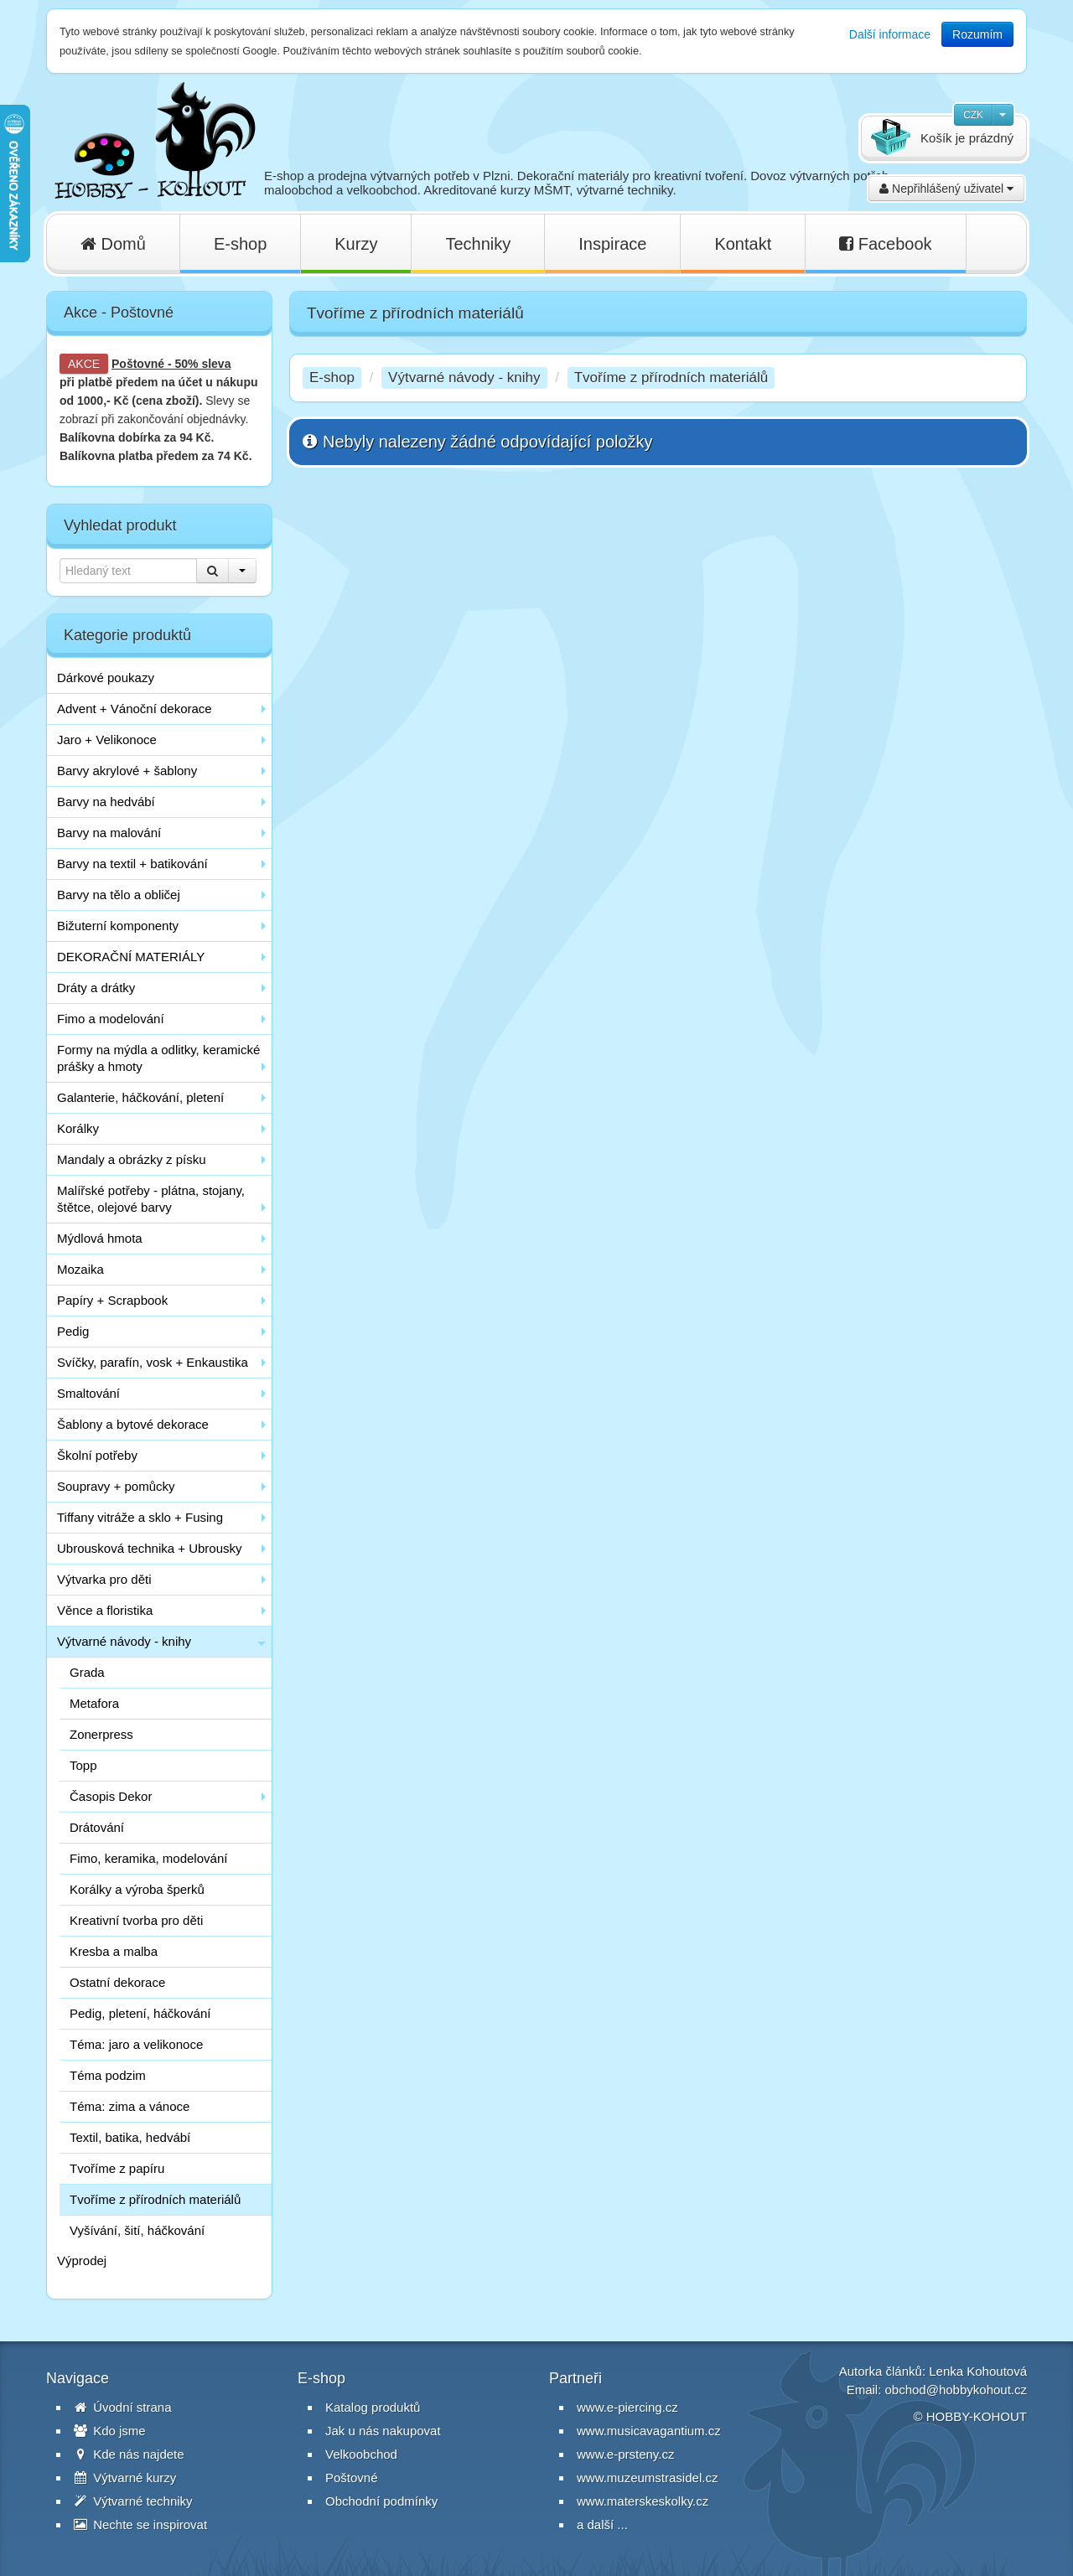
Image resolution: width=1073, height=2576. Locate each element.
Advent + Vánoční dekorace (134, 708)
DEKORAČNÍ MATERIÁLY (131, 956)
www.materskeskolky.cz (642, 2501)
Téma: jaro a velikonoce (136, 2044)
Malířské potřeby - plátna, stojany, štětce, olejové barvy (151, 1198)
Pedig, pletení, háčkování (140, 2013)
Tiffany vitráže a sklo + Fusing (140, 1517)
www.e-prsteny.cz (625, 2454)
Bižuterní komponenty (118, 925)
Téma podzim (108, 2075)
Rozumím (977, 34)
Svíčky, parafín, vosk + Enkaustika (152, 1362)
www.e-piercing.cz (627, 2407)
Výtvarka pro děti (104, 1579)
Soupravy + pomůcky (116, 1486)
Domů (113, 244)
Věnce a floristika (105, 1610)
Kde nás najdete (129, 2454)
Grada (87, 1672)
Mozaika (80, 1269)
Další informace (889, 34)
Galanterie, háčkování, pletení (140, 1097)
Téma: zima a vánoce (129, 2106)
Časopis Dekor (111, 1796)
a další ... (602, 2524)
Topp (83, 1765)
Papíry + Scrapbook (112, 1300)
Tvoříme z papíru (117, 2168)
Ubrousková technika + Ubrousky (149, 1548)
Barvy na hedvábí (106, 801)
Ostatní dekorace (117, 1982)
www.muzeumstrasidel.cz (647, 2477)
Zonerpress (101, 1734)
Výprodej (81, 2260)
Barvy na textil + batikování (132, 863)
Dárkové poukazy (105, 677)
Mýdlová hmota (100, 1238)
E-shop (240, 244)
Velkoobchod (361, 2454)
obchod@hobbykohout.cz (955, 2389)
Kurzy (355, 244)
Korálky (78, 1128)
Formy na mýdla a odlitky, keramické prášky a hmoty (158, 1057)
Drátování (97, 1827)
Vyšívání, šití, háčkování (137, 2230)
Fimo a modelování (110, 1018)
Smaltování (88, 1393)
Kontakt (742, 244)
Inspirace (612, 244)
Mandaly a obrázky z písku (131, 1159)
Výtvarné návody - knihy (124, 1641)
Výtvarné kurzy (125, 2477)
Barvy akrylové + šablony (127, 770)
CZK (973, 115)
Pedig (73, 1331)
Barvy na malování (109, 832)
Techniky (478, 244)
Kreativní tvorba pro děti (136, 1920)
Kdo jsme (110, 2430)
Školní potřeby (97, 1455)
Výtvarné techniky (133, 2501)
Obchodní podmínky (381, 2501)
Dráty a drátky (96, 987)
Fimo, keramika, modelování (148, 1858)
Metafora (94, 1703)
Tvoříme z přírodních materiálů (155, 2199)
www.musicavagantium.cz (649, 2430)
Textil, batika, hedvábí (130, 2137)
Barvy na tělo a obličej (118, 894)
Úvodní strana (123, 2407)
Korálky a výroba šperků (137, 1889)
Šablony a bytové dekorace (133, 1424)
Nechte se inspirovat (140, 2524)
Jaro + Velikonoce (107, 739)
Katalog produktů (372, 2407)
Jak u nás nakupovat (383, 2430)
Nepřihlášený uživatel (946, 188)
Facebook (885, 244)
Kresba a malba (114, 1951)
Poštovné (137, 363)
